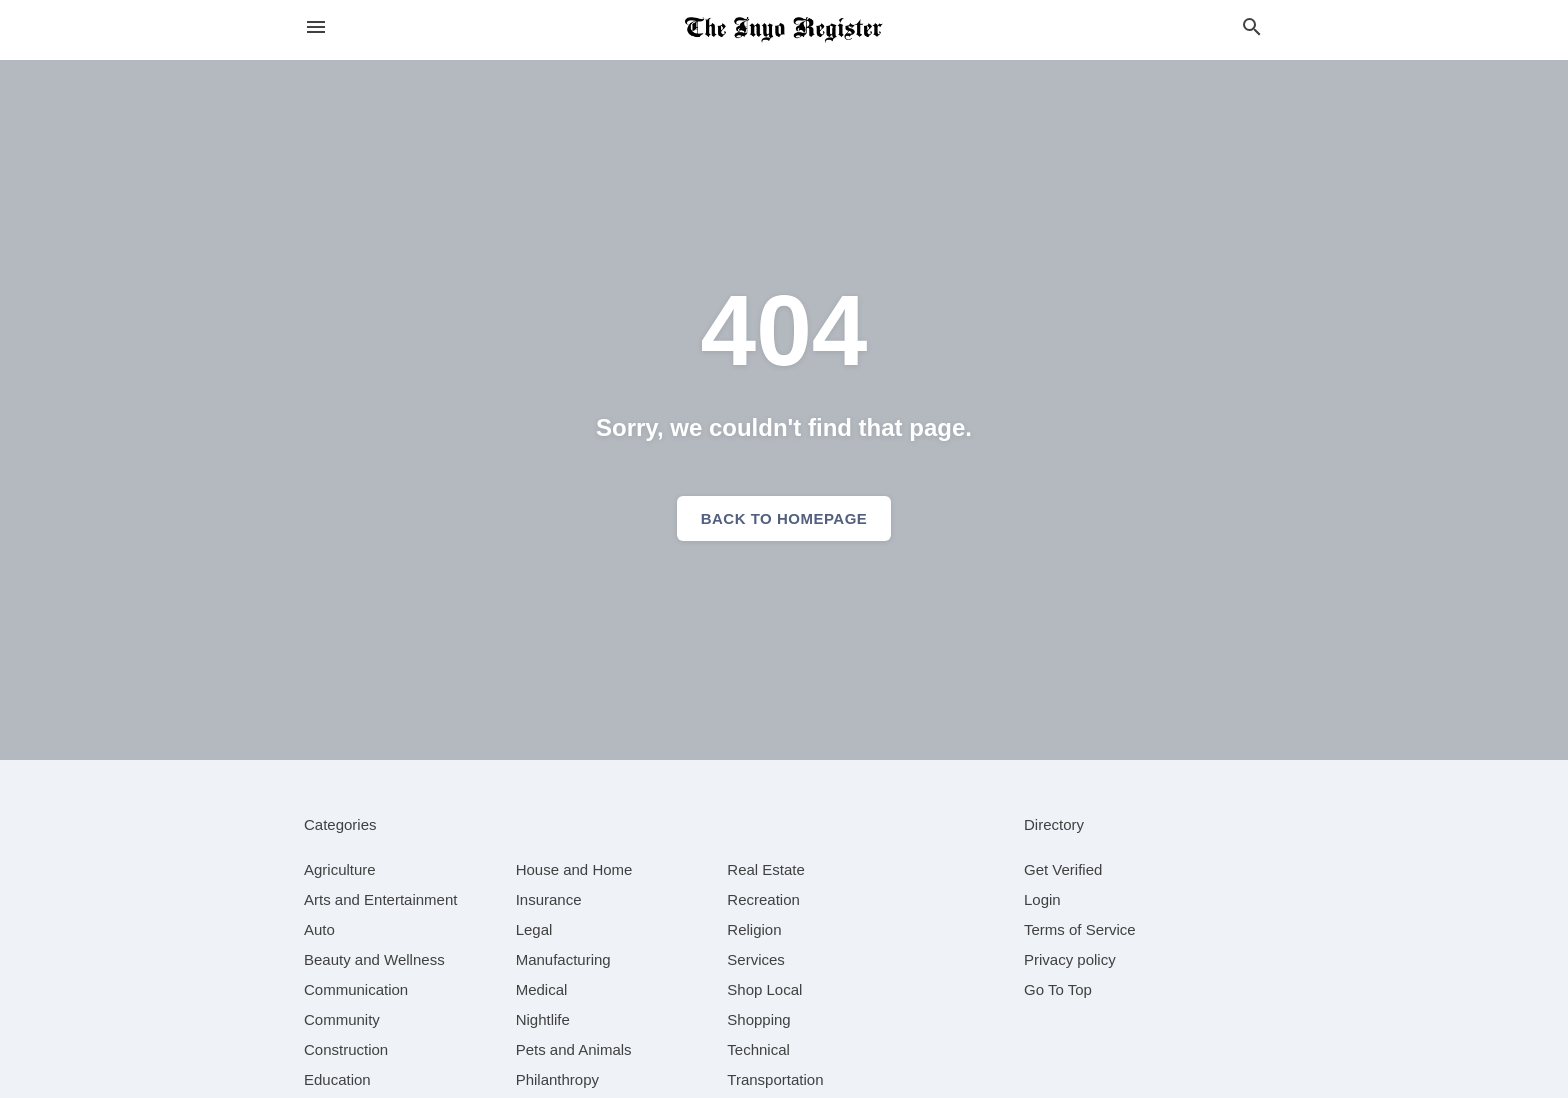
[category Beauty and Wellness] (374, 959)
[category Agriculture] (340, 869)
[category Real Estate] (766, 869)
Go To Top (1058, 989)
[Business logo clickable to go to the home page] (784, 30)
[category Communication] (356, 989)
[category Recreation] (763, 899)
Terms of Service (1080, 929)
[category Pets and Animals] (574, 1049)
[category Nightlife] (543, 1019)
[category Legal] (534, 929)
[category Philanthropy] (557, 1079)
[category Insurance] (549, 899)
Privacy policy (1070, 959)
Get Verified (1063, 869)
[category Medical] (542, 989)
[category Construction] (346, 1049)
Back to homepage (784, 518)
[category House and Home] (574, 869)
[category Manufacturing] (563, 959)
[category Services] (756, 959)
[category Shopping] (758, 1019)
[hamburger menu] (316, 27)
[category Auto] (319, 929)
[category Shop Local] (764, 989)
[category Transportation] (775, 1079)
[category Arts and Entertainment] (380, 899)
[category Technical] (758, 1049)
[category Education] (337, 1079)
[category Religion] (754, 929)
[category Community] (342, 1019)
